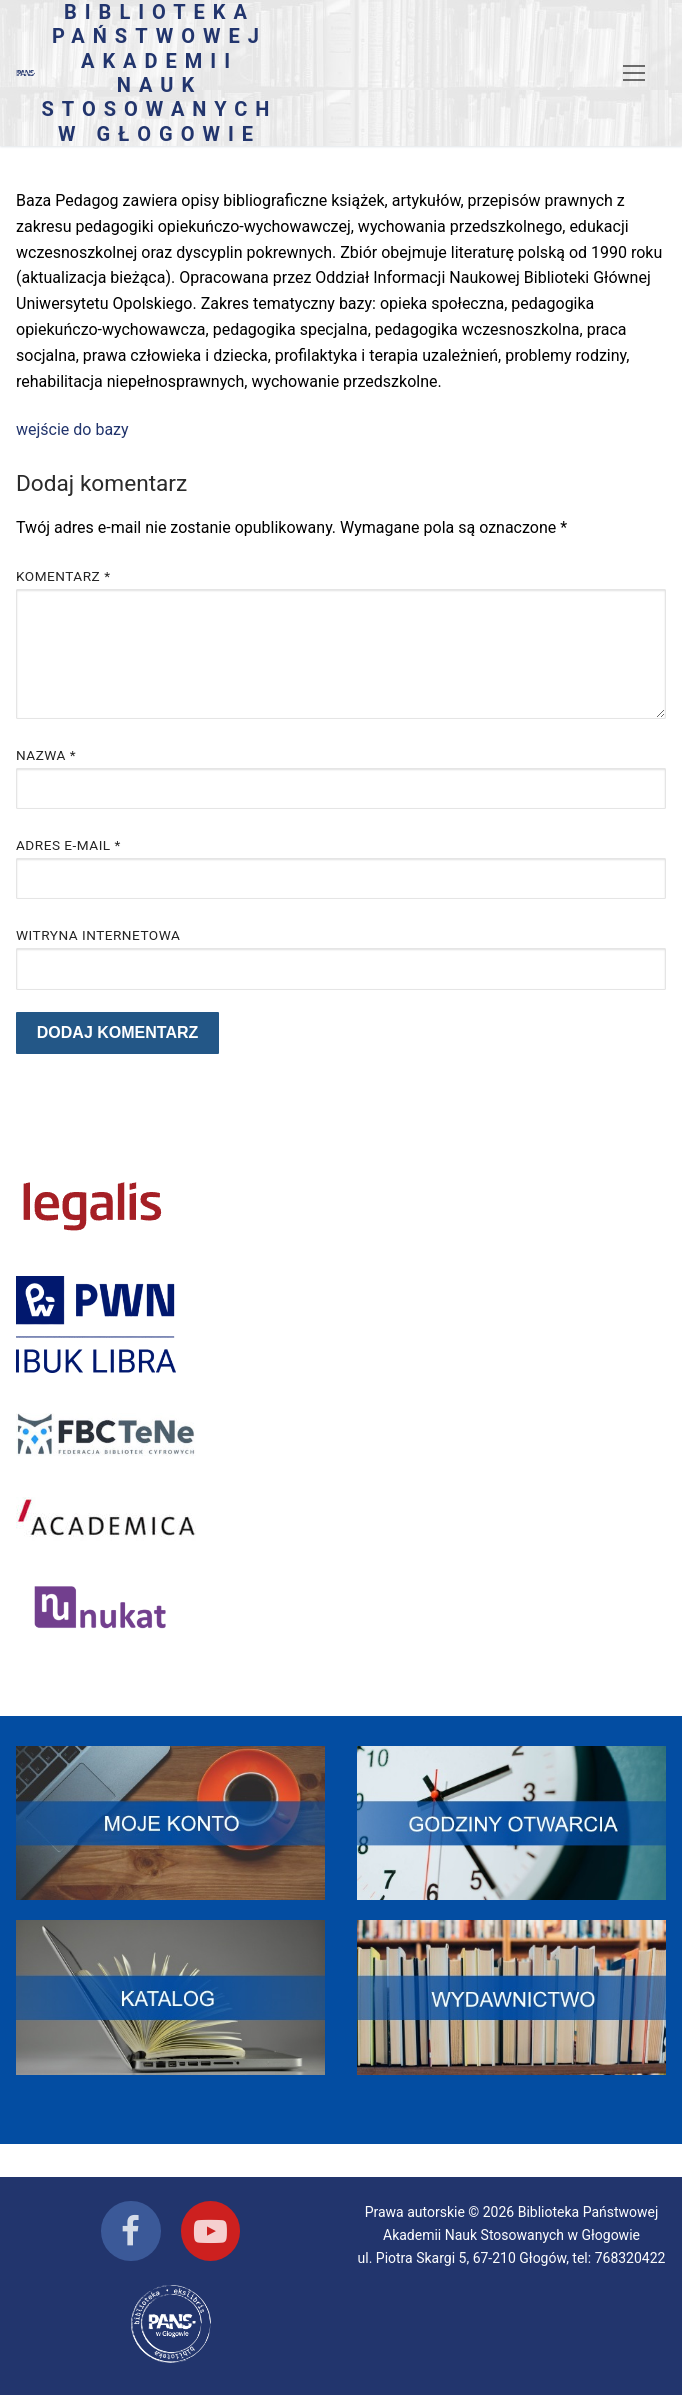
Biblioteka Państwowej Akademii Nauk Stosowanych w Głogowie (160, 73)
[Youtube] (210, 2230)
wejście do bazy (72, 429)
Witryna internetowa (98, 935)
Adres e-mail (68, 845)
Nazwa (46, 755)
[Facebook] (130, 2230)
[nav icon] (634, 73)
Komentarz (63, 576)
